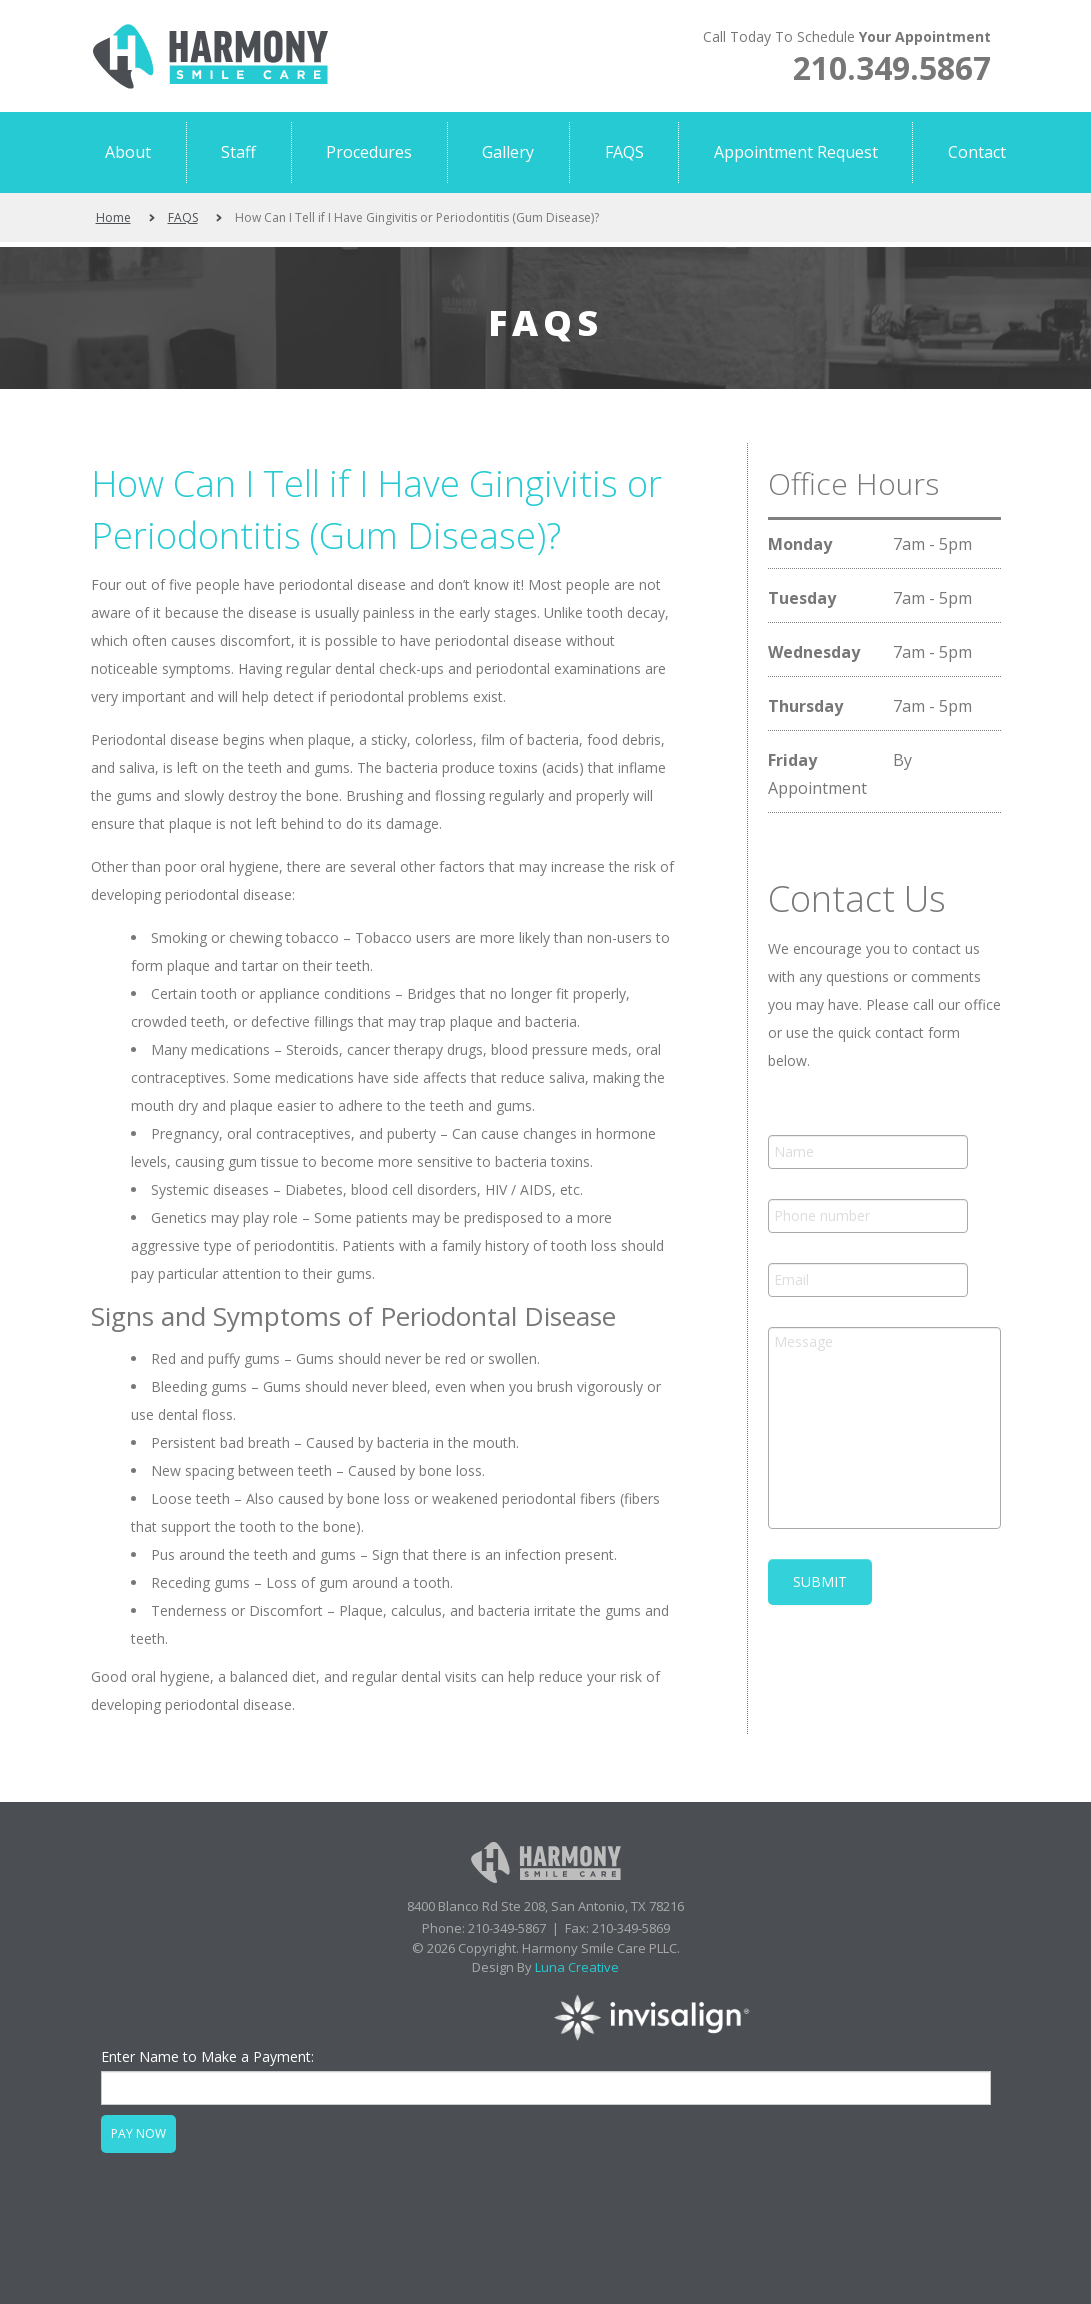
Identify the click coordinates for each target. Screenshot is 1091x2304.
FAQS (183, 217)
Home (113, 217)
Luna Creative (577, 1967)
